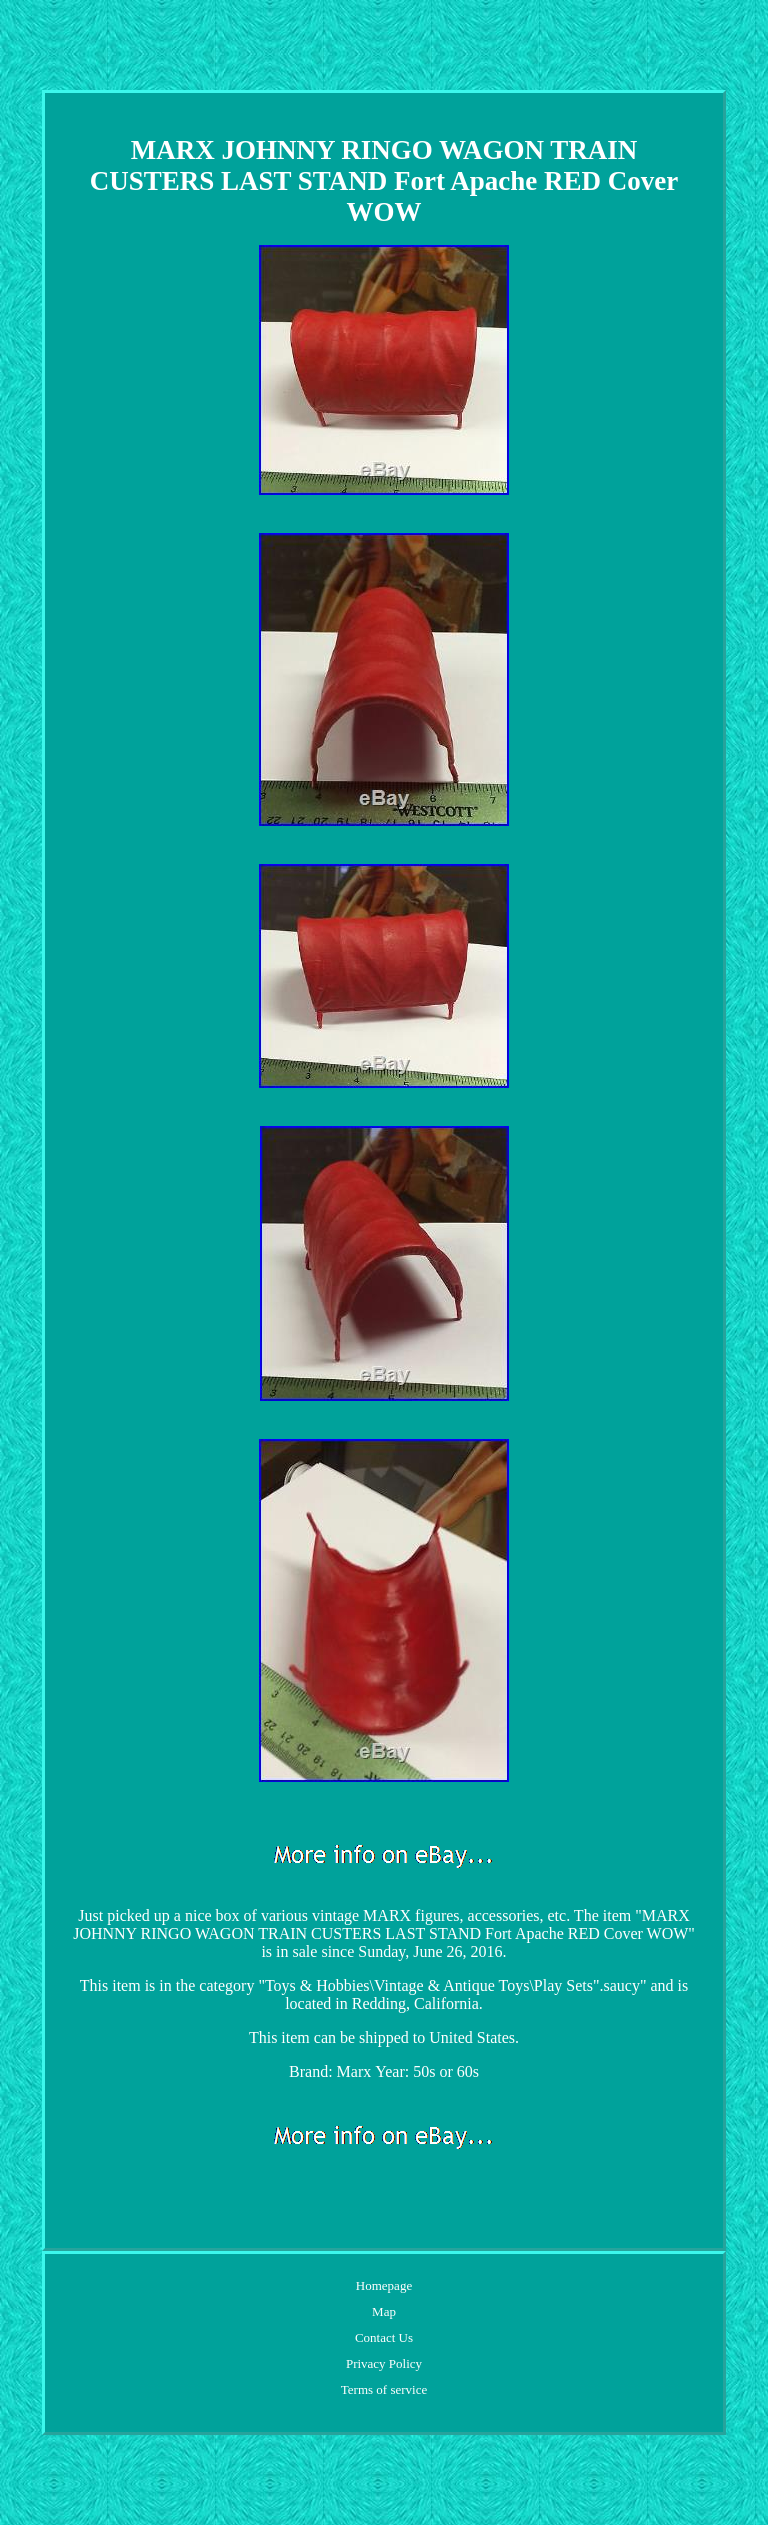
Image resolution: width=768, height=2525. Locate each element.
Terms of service (384, 2389)
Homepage (384, 2285)
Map (384, 2311)
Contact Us (384, 2337)
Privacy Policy (384, 2363)
